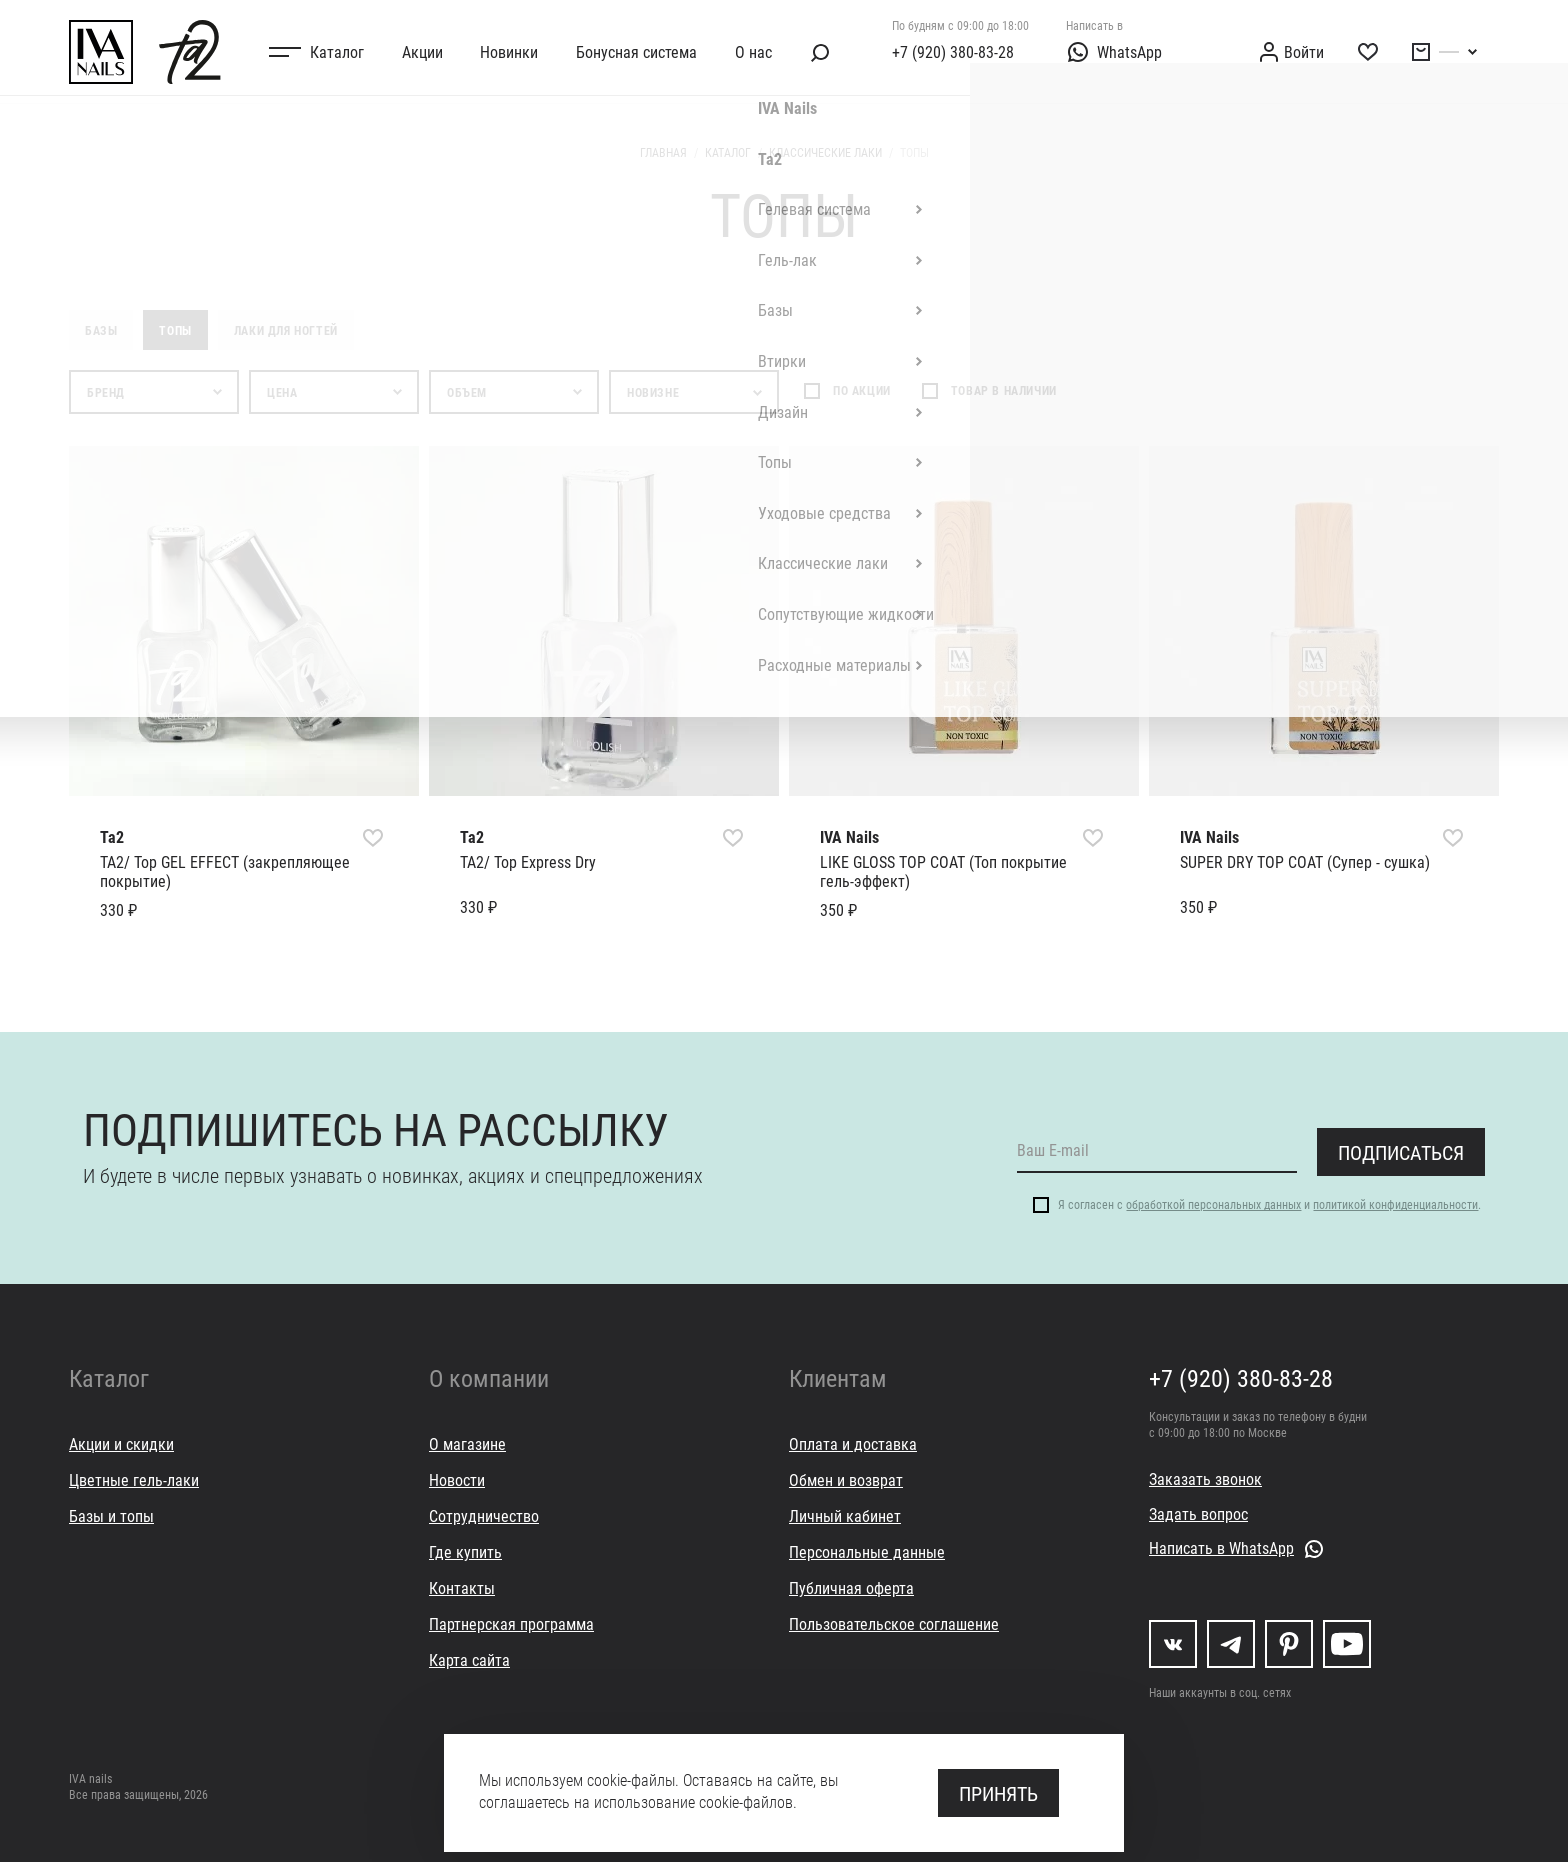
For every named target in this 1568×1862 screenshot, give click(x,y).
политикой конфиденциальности (1395, 1204)
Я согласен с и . (1269, 1204)
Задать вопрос (1198, 1513)
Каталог (337, 51)
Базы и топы (111, 1515)
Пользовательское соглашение (894, 1623)
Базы (101, 330)
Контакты (462, 1587)
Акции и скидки (121, 1443)
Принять (998, 1793)
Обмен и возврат (846, 1479)
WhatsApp (1114, 52)
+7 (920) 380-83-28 (953, 51)
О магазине (467, 1443)
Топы (175, 330)
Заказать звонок (1205, 1478)
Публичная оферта (851, 1587)
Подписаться (1401, 1152)
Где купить (465, 1551)
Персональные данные (867, 1551)
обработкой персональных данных (1213, 1204)
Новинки (509, 51)
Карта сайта (469, 1659)
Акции (422, 51)
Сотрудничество (484, 1515)
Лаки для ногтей (286, 330)
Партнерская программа (511, 1623)
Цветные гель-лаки (134, 1479)
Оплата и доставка (853, 1443)
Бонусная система (636, 51)
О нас (753, 51)
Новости (457, 1479)
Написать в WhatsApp (1221, 1547)
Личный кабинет (845, 1515)
